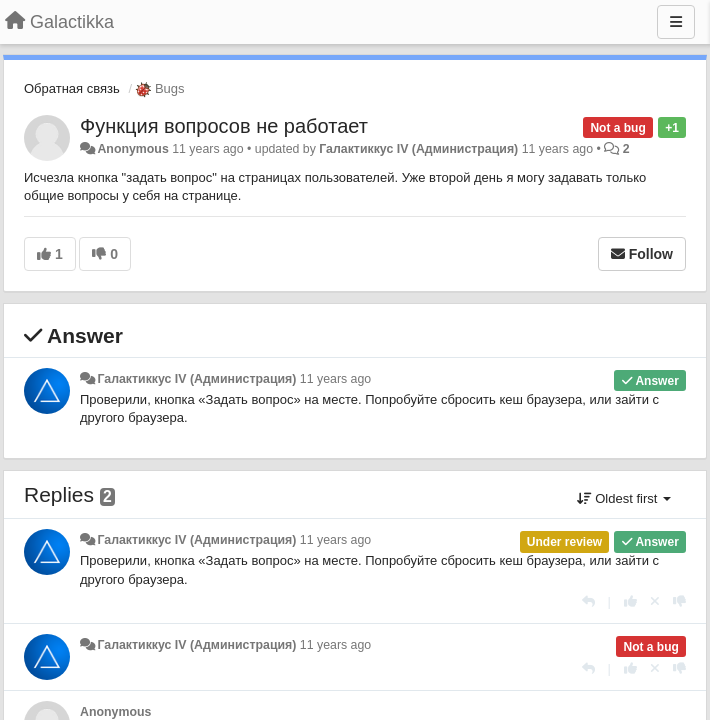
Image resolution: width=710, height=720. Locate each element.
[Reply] (588, 601)
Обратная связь (72, 88)
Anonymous (132, 149)
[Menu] (676, 22)
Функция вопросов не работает (224, 126)
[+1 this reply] (630, 601)
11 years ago (335, 379)
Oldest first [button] (624, 498)
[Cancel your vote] (655, 601)
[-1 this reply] (679, 601)
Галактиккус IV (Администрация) (418, 149)
